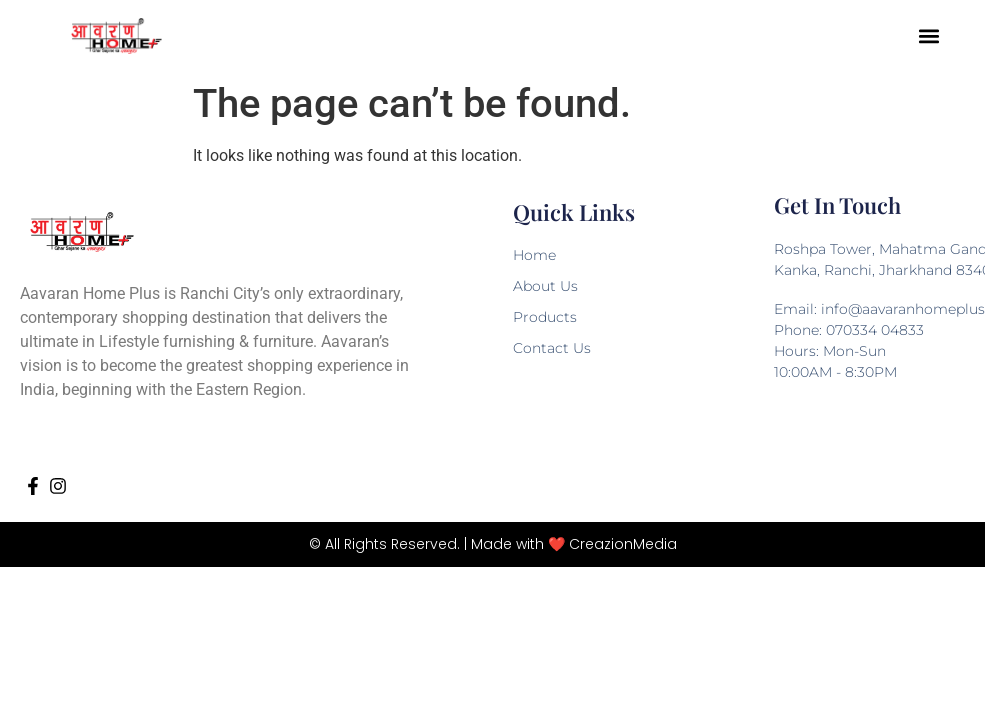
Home (534, 255)
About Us (545, 286)
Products (545, 317)
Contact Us (552, 348)
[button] (929, 36)
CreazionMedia (623, 544)
